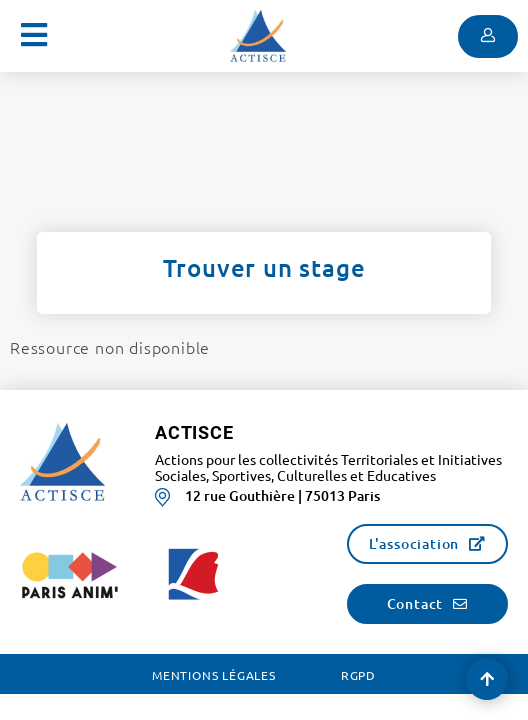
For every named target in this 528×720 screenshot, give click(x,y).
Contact (415, 603)
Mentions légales (214, 675)
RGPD (358, 675)
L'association (414, 543)
